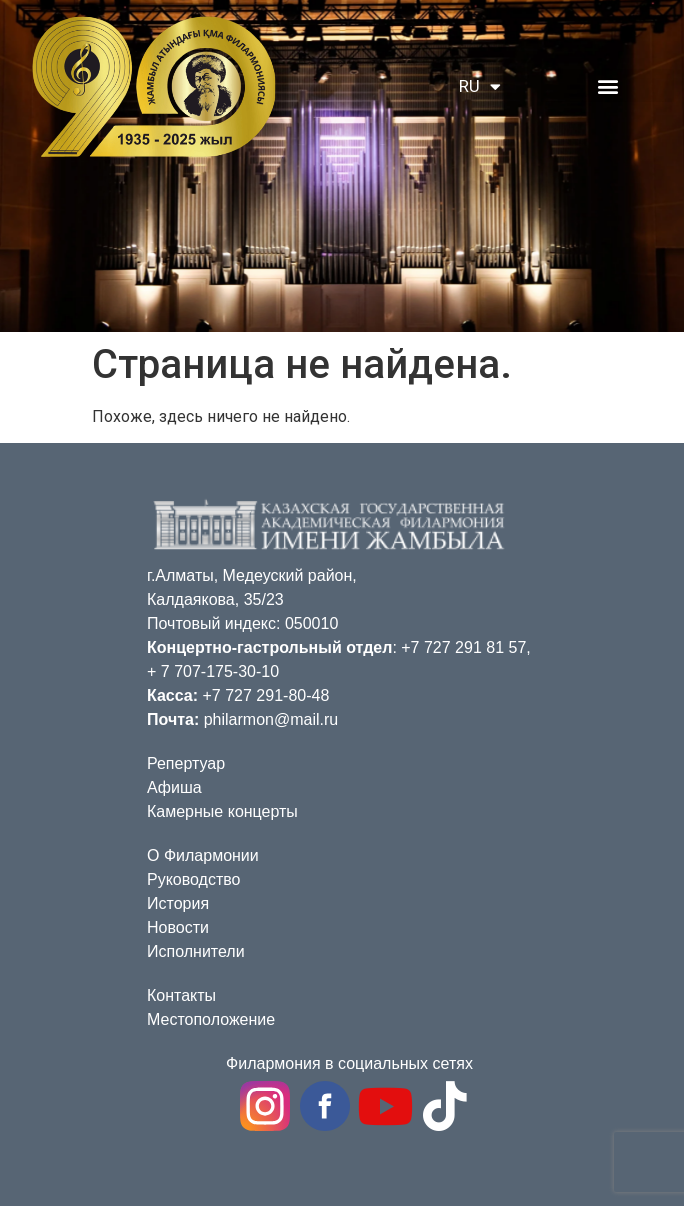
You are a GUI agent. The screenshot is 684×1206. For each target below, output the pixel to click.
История (178, 903)
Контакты (181, 995)
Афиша (174, 787)
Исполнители (196, 951)
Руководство (194, 879)
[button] (607, 85)
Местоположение (211, 1019)
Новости (178, 927)
